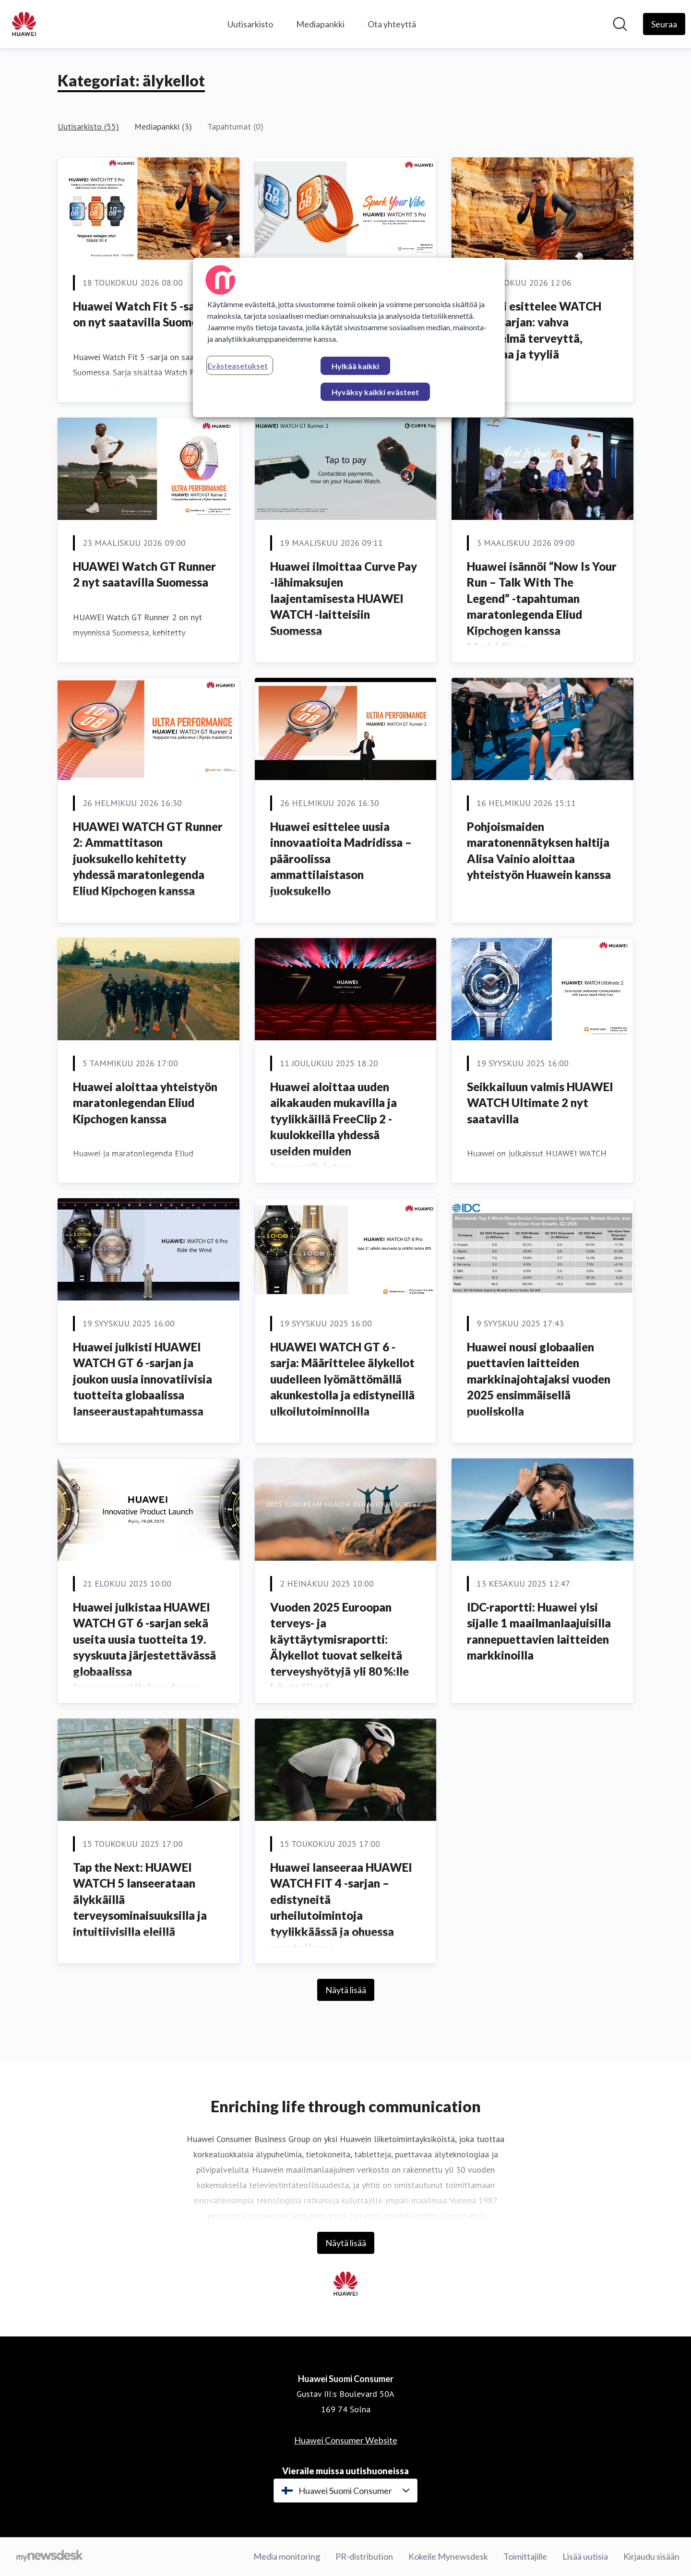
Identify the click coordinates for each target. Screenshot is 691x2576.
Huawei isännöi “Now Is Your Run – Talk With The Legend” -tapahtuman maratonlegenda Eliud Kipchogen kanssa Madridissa (542, 606)
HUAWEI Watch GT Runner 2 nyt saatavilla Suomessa (144, 574)
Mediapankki (320, 24)
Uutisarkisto (250, 24)
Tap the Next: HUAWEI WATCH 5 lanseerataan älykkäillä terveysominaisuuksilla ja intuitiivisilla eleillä (140, 1899)
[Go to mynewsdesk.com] (50, 2556)
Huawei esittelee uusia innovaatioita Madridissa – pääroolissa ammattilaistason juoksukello (341, 858)
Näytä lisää (345, 1990)
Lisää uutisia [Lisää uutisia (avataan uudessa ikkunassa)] (585, 2556)
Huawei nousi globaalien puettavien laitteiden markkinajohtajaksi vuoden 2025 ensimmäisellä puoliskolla (538, 1379)
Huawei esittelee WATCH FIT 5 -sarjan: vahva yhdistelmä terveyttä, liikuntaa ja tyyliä (534, 330)
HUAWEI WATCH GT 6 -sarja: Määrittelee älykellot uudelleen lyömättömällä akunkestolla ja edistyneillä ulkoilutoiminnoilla (342, 1379)
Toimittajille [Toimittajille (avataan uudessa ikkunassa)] (525, 2556)
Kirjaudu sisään (651, 2556)
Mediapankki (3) (163, 126)
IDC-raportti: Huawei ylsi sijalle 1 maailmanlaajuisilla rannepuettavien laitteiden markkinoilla (539, 1631)
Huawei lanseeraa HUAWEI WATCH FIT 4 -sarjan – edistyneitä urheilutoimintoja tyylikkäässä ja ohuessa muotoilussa (341, 1907)
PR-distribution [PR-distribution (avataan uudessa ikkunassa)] (364, 2556)
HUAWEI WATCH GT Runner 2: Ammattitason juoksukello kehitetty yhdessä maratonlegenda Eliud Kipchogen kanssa (148, 858)
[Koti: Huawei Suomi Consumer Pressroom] (24, 24)
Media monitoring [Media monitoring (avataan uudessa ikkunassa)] (286, 2556)
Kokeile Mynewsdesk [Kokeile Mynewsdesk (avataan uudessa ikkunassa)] (448, 2556)
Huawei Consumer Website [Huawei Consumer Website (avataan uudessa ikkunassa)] (345, 2440)
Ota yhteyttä (392, 24)
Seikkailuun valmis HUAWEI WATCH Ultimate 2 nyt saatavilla (540, 1103)
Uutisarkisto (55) (88, 126)
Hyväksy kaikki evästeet (375, 392)
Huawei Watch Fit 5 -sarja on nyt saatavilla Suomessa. (145, 314)
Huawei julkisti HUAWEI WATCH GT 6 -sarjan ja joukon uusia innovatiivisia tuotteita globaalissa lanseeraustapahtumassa (142, 1379)
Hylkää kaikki (355, 366)
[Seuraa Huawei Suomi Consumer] (664, 24)
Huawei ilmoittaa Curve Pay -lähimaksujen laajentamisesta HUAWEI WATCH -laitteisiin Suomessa (343, 598)
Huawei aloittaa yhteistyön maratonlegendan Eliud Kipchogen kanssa (145, 1103)
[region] (349, 337)
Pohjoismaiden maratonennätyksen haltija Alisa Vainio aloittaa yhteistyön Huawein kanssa (539, 850)
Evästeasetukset (237, 365)
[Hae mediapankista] (620, 24)
